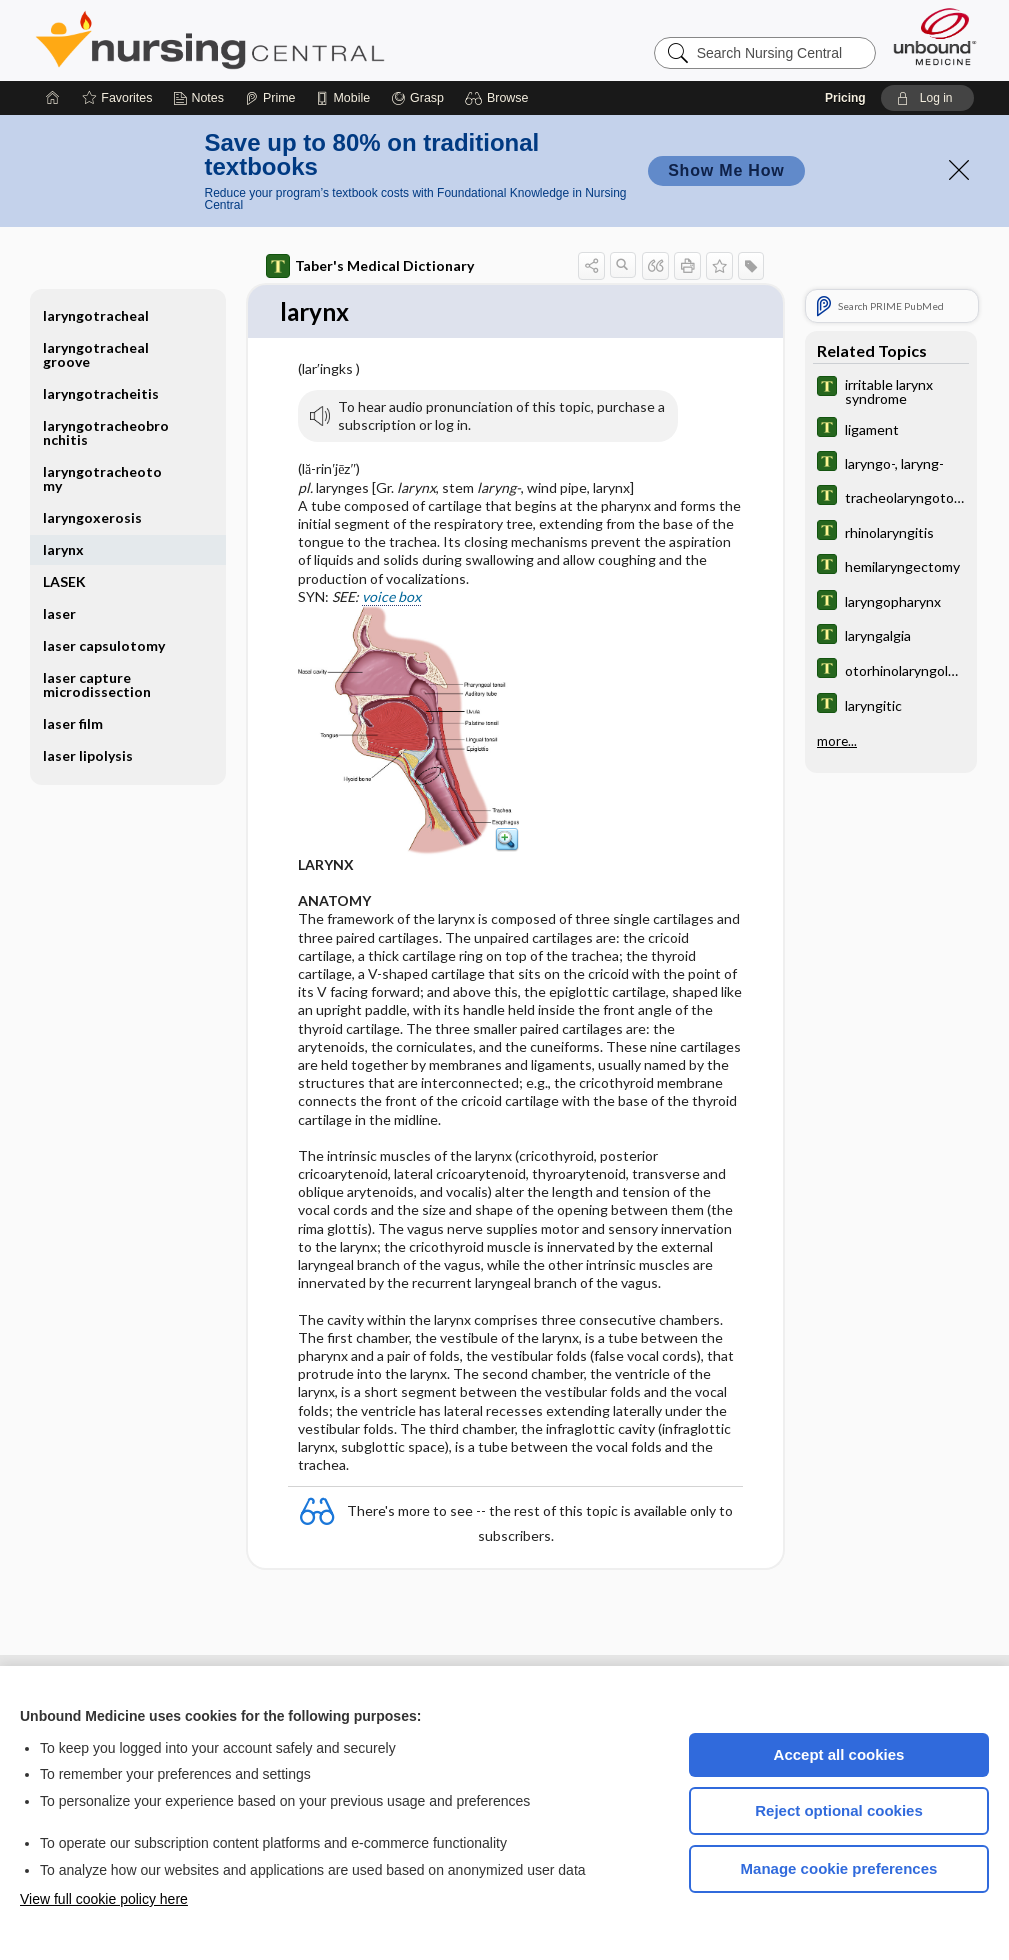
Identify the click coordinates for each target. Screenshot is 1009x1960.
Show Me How (726, 170)
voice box (391, 597)
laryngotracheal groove (96, 354)
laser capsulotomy (104, 645)
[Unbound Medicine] (935, 36)
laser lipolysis (88, 755)
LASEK (64, 581)
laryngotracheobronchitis (106, 432)
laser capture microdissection (97, 684)
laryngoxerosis (92, 517)
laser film (73, 723)
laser (59, 613)
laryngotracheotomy (102, 478)
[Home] (53, 98)
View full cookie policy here (104, 1899)
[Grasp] (417, 98)
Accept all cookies (839, 1754)
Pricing (845, 98)
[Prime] (270, 98)
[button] (499, 98)
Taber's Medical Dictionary (370, 266)
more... (837, 740)
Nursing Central (285, 40)
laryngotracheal (96, 315)
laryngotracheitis (101, 393)
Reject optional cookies (839, 1810)
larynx (63, 549)
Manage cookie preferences (839, 1868)
